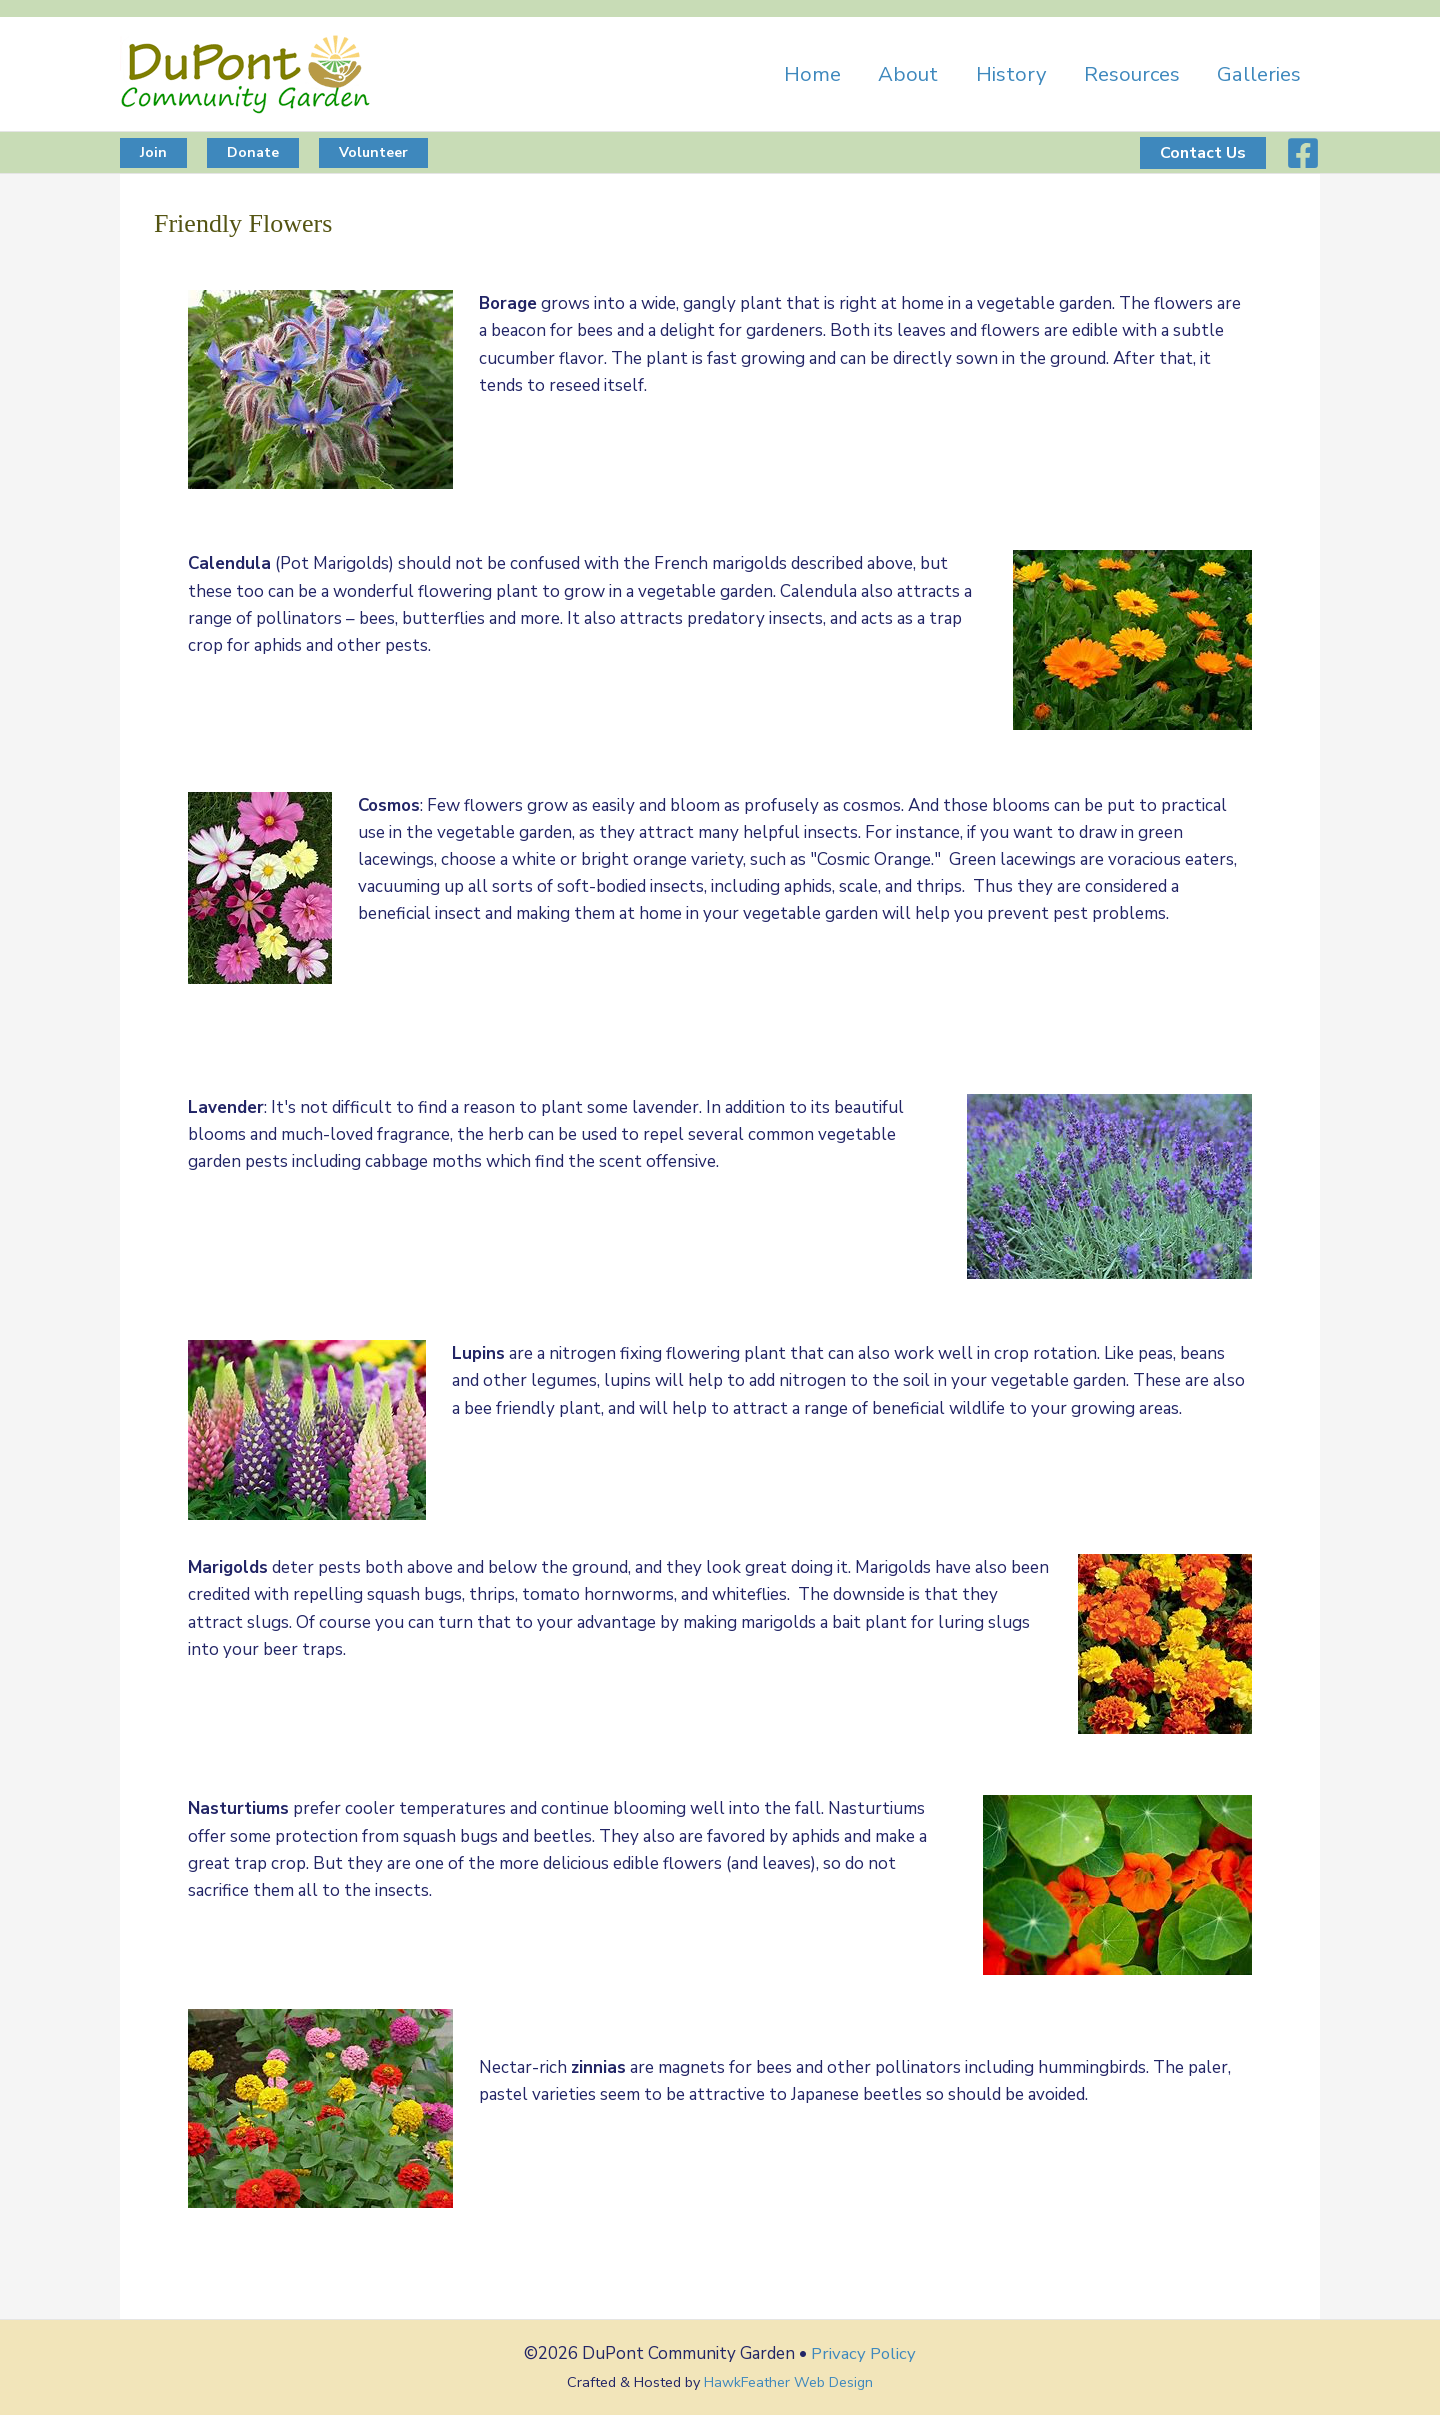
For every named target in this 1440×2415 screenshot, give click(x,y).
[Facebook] (1303, 153)
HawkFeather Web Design (789, 2381)
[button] (153, 153)
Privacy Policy (864, 2353)
